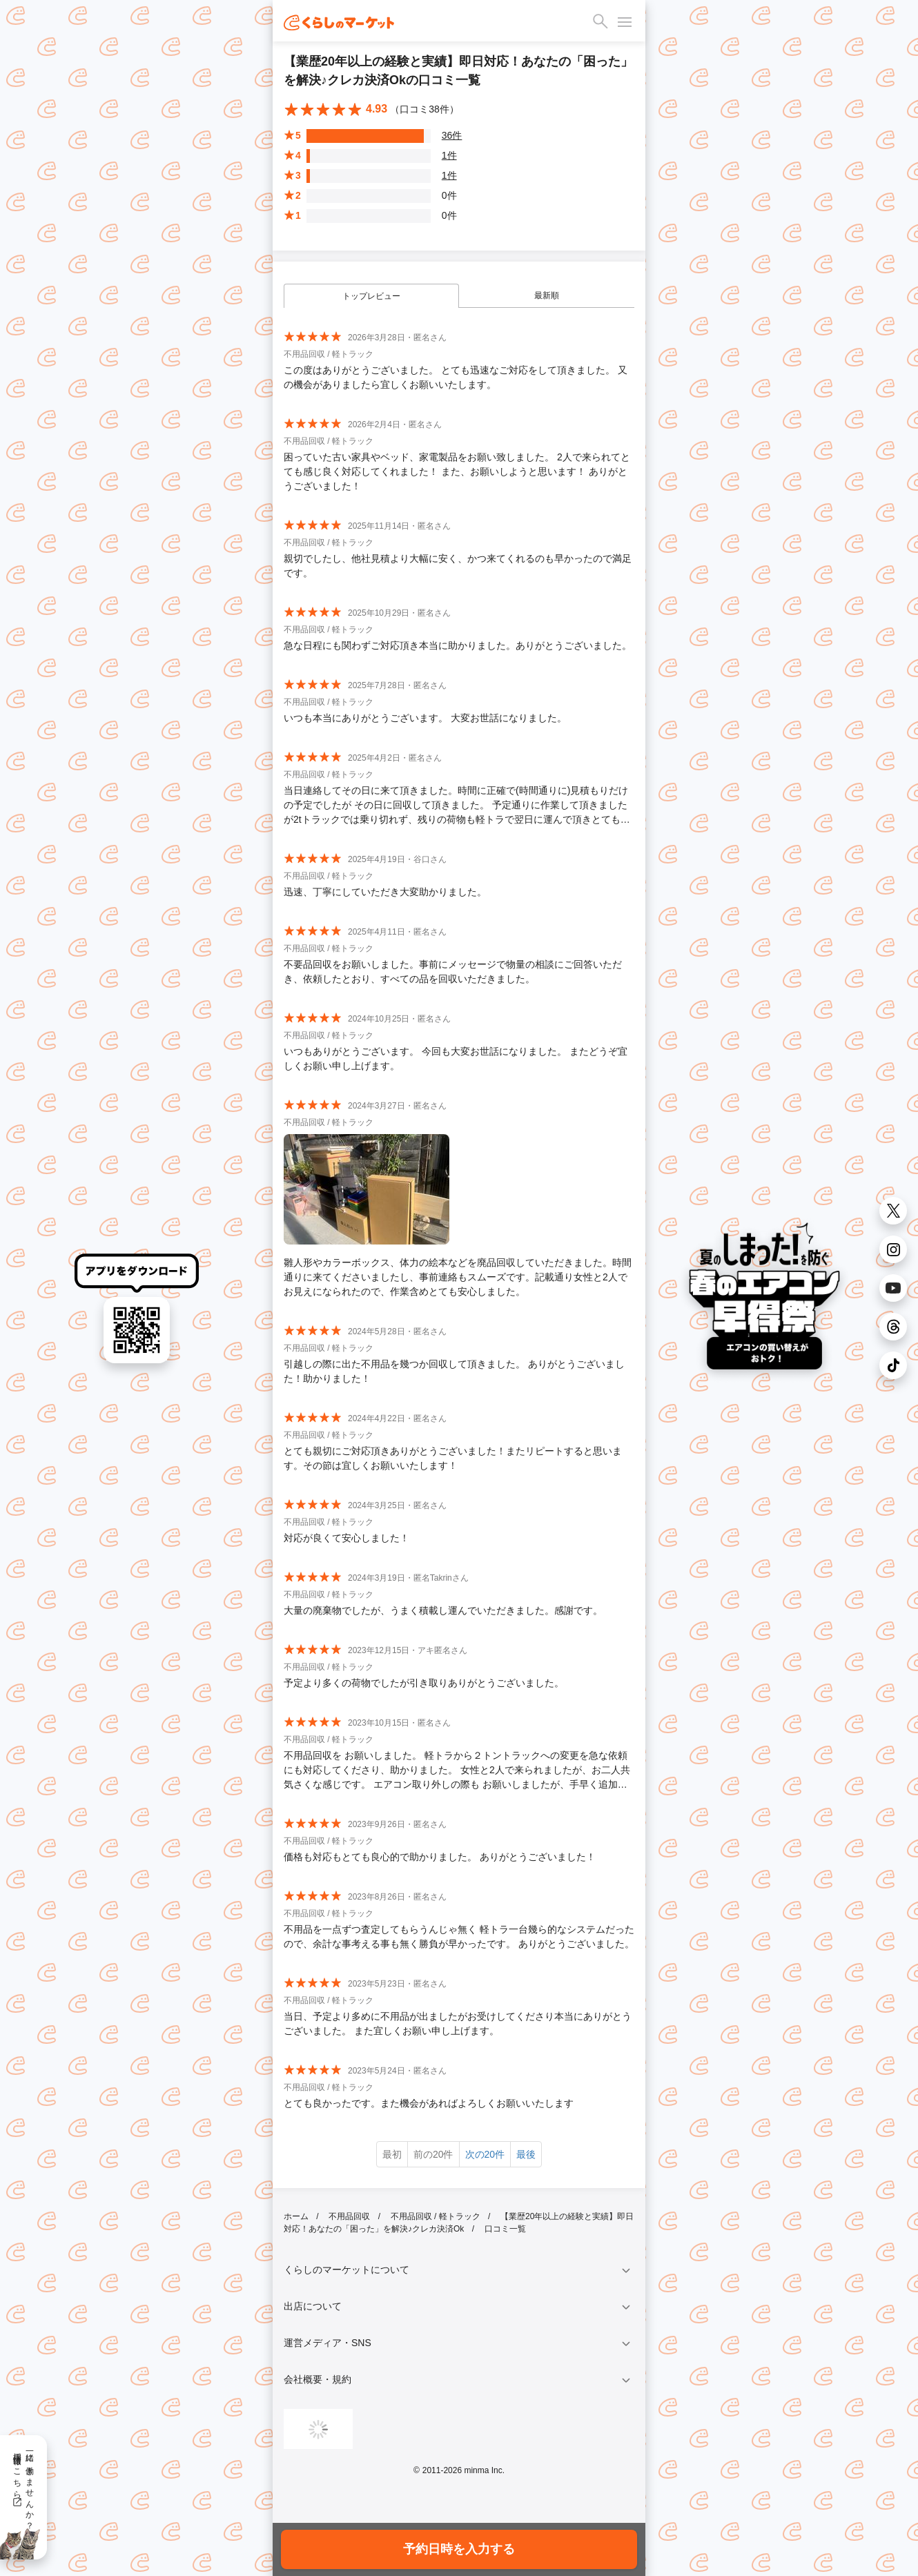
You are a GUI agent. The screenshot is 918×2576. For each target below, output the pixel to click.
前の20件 (433, 2154)
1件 (449, 155)
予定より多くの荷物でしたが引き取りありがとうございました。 (424, 1682)
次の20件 (485, 2154)
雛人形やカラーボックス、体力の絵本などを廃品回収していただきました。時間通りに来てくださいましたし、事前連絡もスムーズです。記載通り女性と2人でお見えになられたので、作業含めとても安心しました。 (458, 1277)
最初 (392, 2154)
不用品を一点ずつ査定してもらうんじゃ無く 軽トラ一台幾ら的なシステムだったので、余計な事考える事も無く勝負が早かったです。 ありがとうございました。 (459, 1936)
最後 (526, 2154)
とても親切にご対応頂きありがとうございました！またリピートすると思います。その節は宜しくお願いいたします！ (453, 1458)
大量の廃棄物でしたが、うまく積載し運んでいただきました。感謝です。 (443, 1610)
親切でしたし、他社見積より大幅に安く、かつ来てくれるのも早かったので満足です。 (458, 565)
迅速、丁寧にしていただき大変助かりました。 (385, 891)
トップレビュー (371, 296)
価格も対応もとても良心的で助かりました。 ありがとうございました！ (440, 1856)
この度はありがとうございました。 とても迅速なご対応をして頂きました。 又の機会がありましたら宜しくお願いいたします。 (455, 377)
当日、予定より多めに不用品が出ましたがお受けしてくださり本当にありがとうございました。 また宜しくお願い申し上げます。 (458, 2023)
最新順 (546, 295)
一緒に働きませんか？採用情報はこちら (23, 2486)
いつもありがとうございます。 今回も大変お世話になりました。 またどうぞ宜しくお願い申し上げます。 (455, 1058)
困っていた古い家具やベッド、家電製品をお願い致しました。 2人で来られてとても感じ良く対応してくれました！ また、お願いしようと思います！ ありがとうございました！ (457, 471)
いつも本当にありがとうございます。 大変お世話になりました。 (425, 717)
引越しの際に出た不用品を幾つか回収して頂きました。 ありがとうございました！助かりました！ (454, 1371)
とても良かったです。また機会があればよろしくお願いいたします (429, 2103)
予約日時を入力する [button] (459, 2549)
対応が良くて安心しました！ (346, 1537)
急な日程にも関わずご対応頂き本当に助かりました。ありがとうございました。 (458, 645)
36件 (452, 135)
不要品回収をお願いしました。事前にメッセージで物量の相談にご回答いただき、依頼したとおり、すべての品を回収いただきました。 (453, 971)
